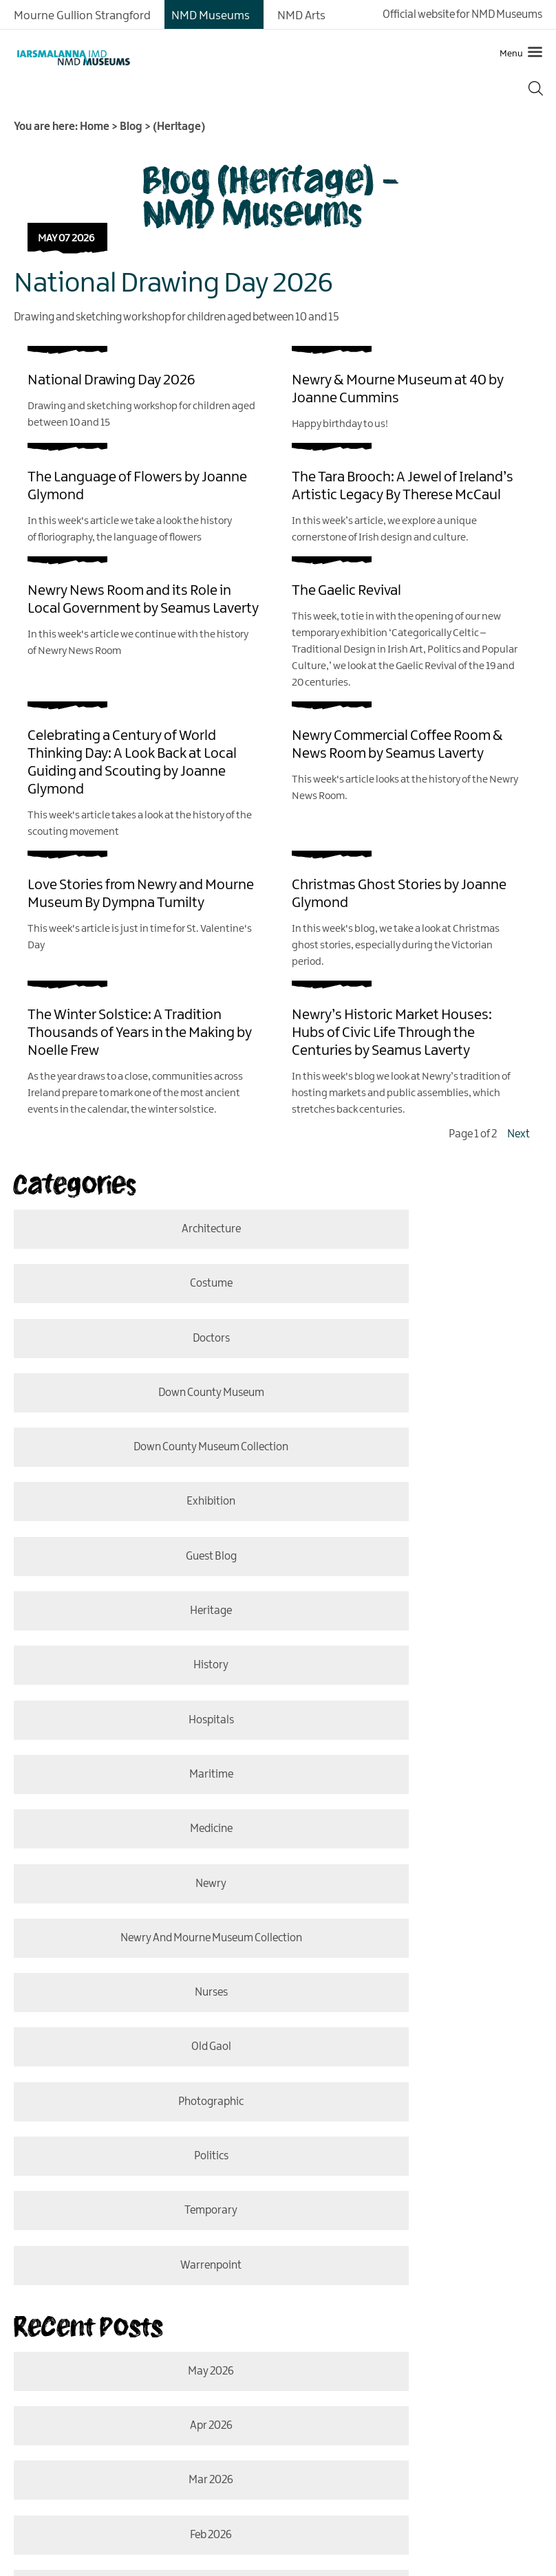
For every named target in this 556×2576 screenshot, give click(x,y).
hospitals (415, 1468)
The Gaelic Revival (346, 590)
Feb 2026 (415, 1939)
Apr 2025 (415, 2178)
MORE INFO (111, 2468)
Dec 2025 (415, 1999)
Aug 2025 (140, 2118)
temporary (140, 1767)
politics (415, 1708)
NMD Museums (210, 16)
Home (94, 127)
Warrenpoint (415, 1767)
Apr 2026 (415, 1879)
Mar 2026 (140, 1939)
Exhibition (415, 1349)
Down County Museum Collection (140, 1349)
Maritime (140, 1528)
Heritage (415, 1409)
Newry (140, 1588)
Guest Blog (140, 1409)
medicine (415, 1528)
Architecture (140, 1229)
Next (518, 1134)
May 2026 (141, 1879)
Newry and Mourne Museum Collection (415, 1588)
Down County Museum (416, 1289)
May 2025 (140, 2178)
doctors (140, 1289)
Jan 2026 (141, 1999)
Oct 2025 (415, 2058)
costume (415, 1229)
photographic (140, 1708)
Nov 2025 (140, 2058)
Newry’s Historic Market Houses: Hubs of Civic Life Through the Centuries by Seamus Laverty (392, 1032)
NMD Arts (301, 16)
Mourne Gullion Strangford (82, 16)
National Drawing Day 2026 (173, 284)
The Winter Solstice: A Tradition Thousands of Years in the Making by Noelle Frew (140, 1032)
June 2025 (415, 2118)
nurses (140, 1648)
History (140, 1468)
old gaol (416, 1648)
